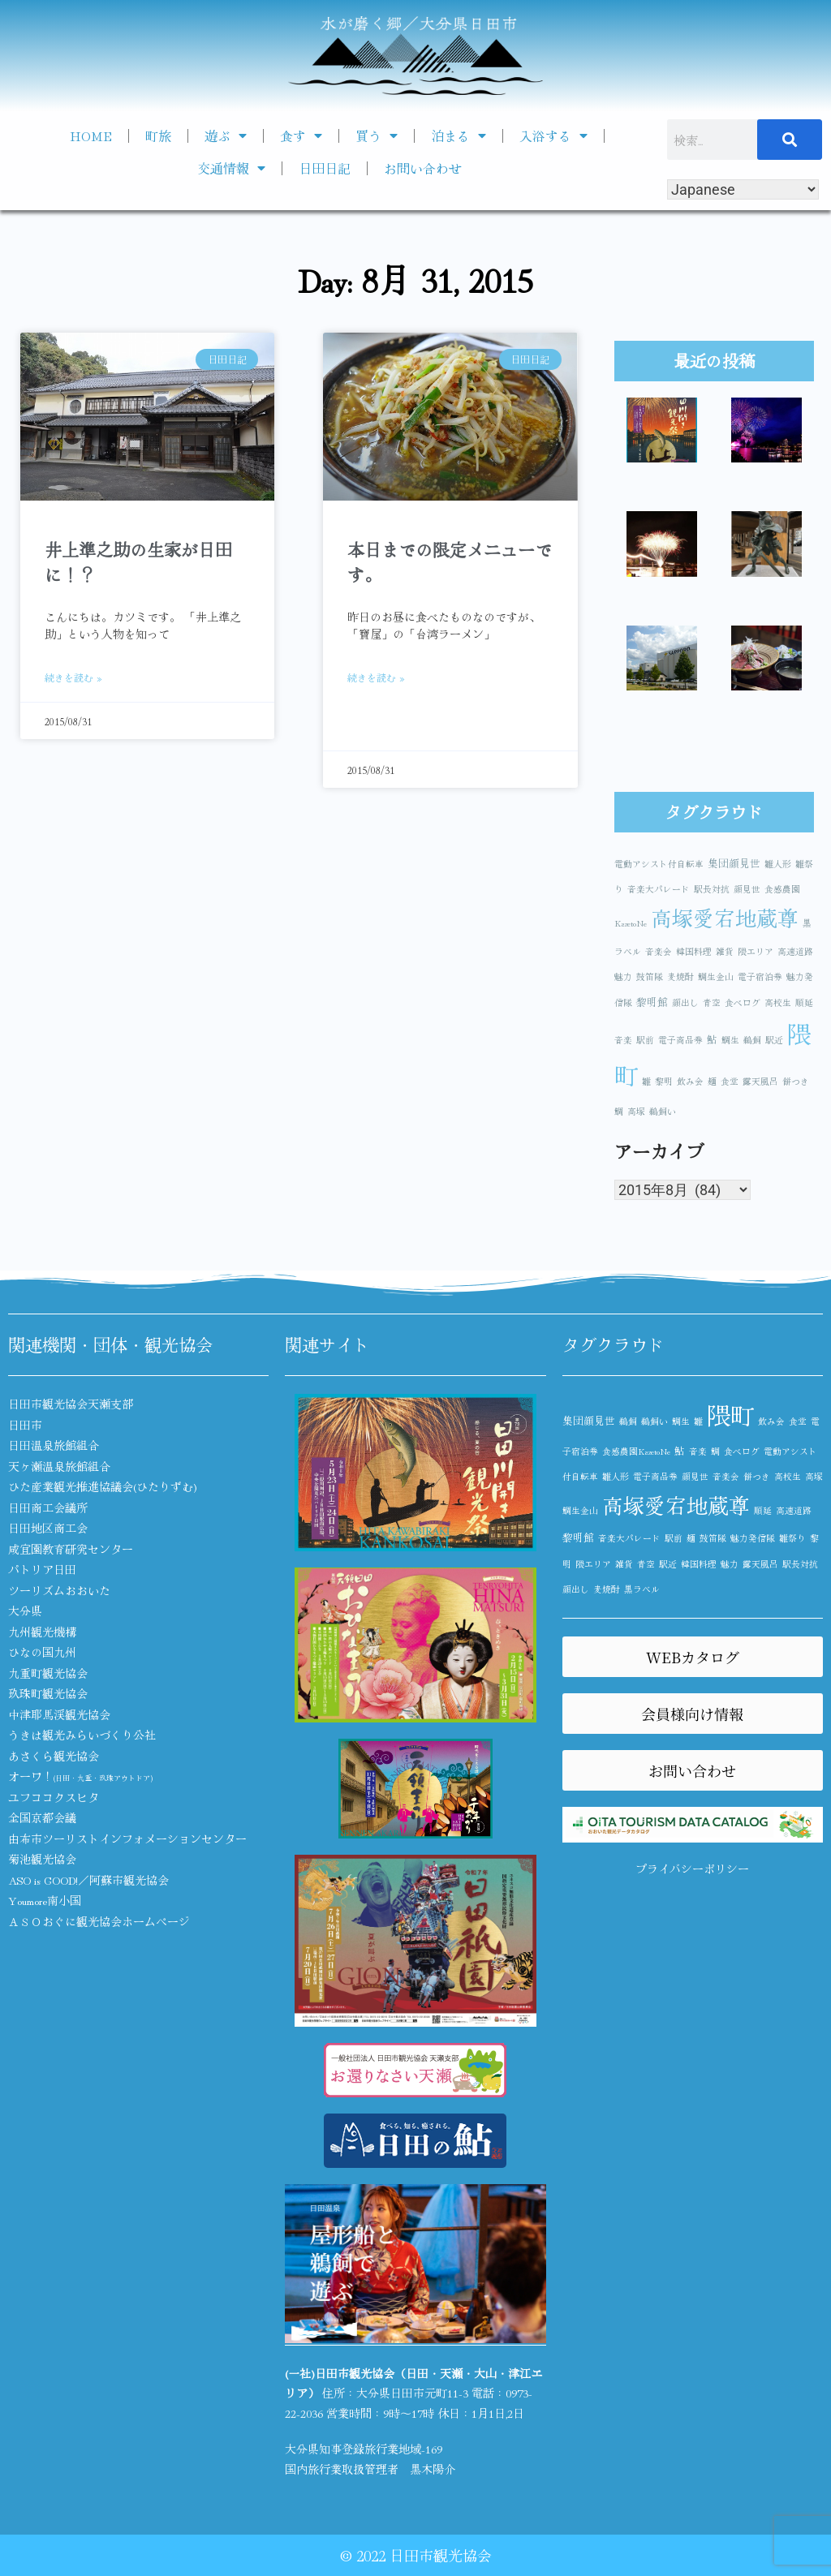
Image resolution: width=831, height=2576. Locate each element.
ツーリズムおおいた (59, 1590)
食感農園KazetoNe (636, 1451)
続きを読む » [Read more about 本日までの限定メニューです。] (376, 677)
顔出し (685, 1002)
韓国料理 (694, 951)
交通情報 (231, 168)
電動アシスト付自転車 (659, 864)
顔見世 (747, 889)
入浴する (553, 135)
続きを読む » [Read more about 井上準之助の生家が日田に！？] (73, 677)
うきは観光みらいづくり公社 (82, 1735)
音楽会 (658, 951)
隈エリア (755, 951)
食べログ (742, 1002)
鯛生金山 (716, 976)
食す (301, 135)
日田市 (25, 1425)
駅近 (774, 1040)
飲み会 (690, 1081)
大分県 (25, 1610)
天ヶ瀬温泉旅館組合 (59, 1466)
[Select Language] (743, 189)
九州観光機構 (42, 1631)
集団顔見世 (734, 863)
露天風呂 (760, 1081)
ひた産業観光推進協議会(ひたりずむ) (102, 1486)
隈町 (730, 1414)
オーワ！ (80, 1776)
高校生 (777, 1002)
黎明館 (652, 1001)
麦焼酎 (680, 976)
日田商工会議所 (48, 1507)
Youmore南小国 (44, 1900)
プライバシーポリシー (692, 1868)
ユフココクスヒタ (53, 1797)
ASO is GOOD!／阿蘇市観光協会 (88, 1880)
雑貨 (725, 951)
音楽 (623, 1040)
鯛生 (730, 1040)
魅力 (623, 976)
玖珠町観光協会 (48, 1693)
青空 (712, 1002)
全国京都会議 (42, 1817)
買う (376, 135)
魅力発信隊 (752, 1538)
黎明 (664, 1081)
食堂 (729, 1081)
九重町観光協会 (48, 1673)
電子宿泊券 (760, 976)
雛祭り (792, 1538)
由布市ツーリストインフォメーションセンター (127, 1838)
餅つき (795, 1081)
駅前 (645, 1040)
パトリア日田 (42, 1569)
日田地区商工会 (48, 1528)
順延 (804, 1002)
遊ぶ (226, 135)
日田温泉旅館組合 (53, 1445)
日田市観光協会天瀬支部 (70, 1404)
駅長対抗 (712, 889)
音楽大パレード (658, 889)
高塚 (636, 1111)
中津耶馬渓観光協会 (59, 1714)
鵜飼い (662, 1111)
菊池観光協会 (42, 1859)
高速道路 (795, 951)
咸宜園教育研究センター (70, 1549)
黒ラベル (642, 1589)
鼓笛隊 (649, 976)
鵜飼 (752, 1040)
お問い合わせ (423, 168)
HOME (91, 135)
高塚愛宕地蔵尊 (725, 917)
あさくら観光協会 (53, 1756)
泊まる (458, 135)
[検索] (789, 139)
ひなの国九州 (42, 1652)
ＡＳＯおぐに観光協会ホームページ (99, 1921)
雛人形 (777, 864)
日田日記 (325, 168)
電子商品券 (680, 1040)
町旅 (158, 135)
